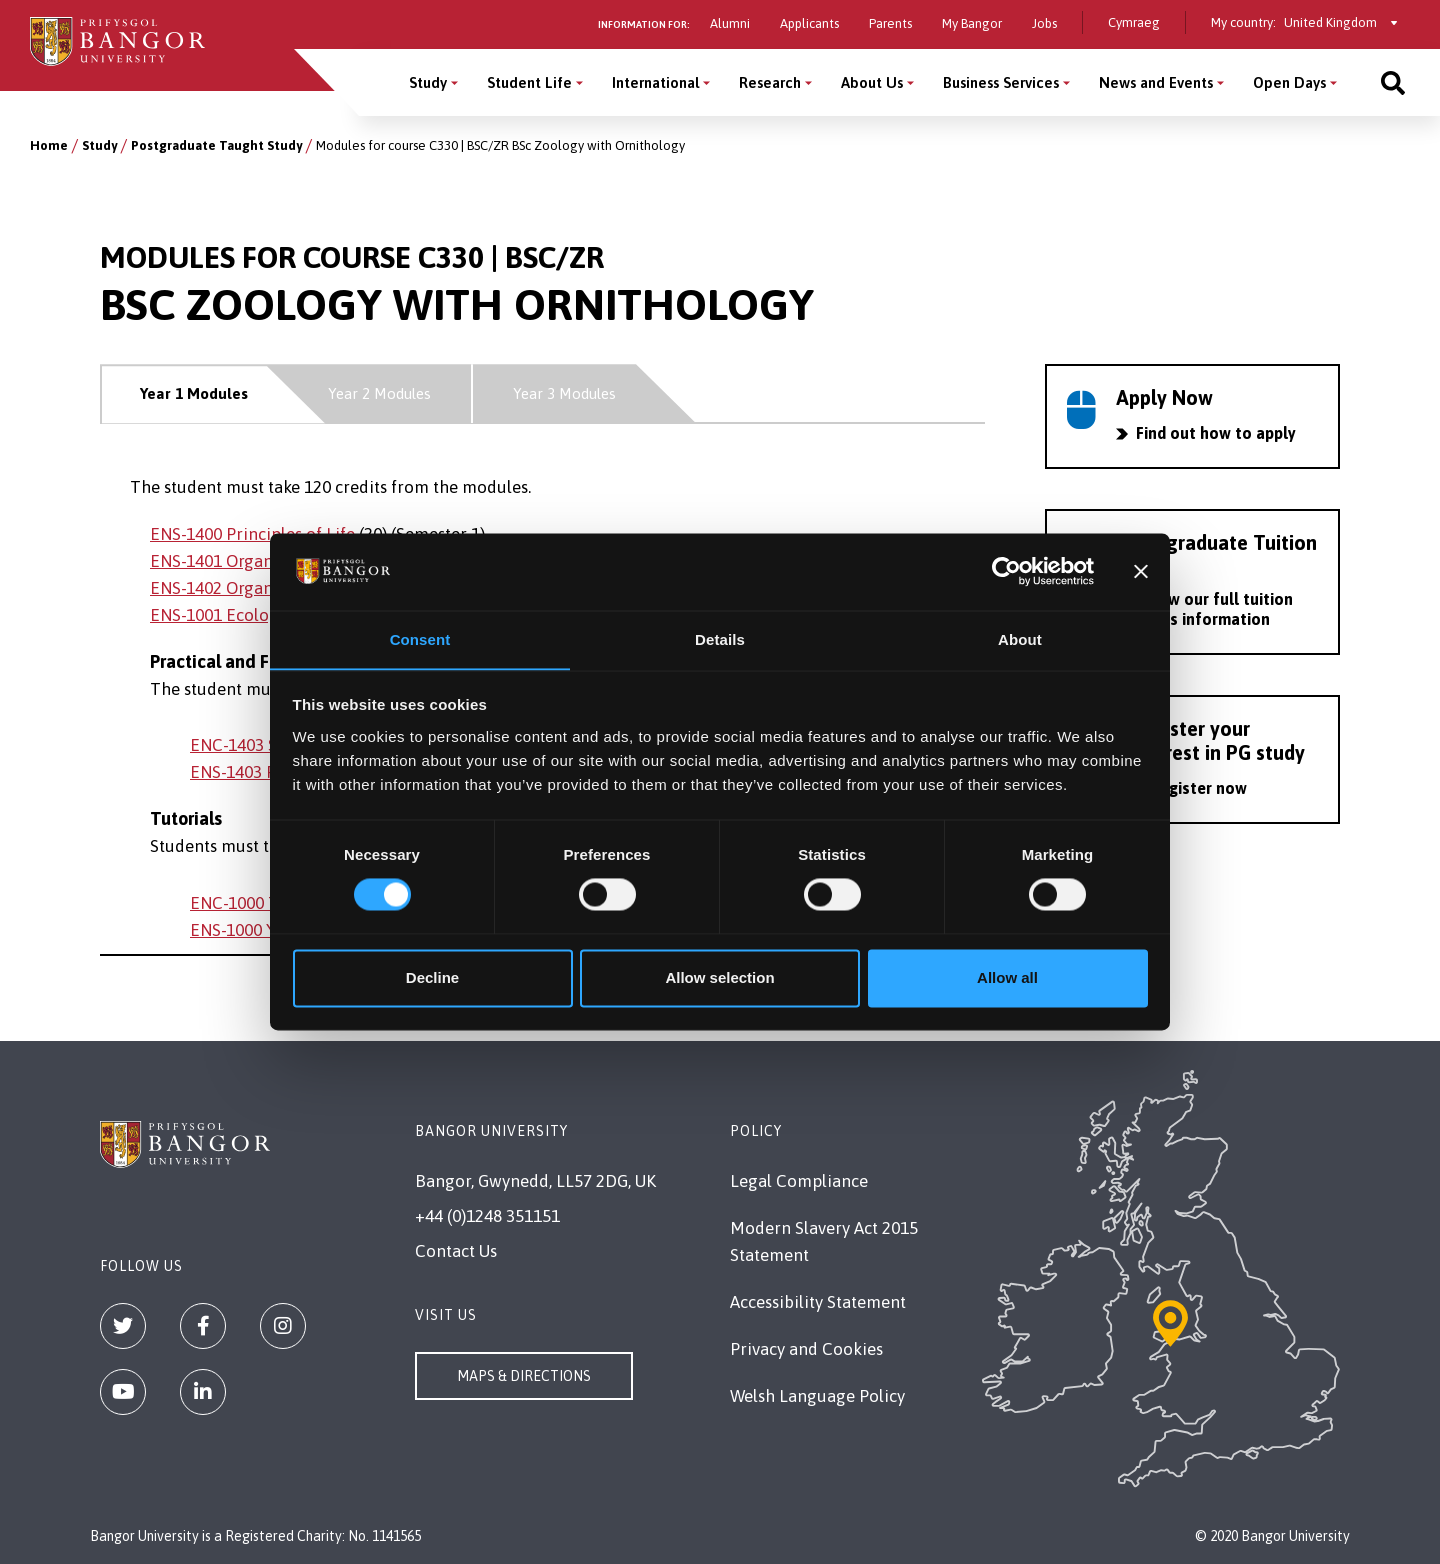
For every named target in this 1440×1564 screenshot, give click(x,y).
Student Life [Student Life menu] (529, 82)
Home (49, 145)
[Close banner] (1141, 571)
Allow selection (719, 978)
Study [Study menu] (428, 82)
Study (99, 145)
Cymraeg (1134, 22)
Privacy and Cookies (806, 1349)
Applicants (809, 23)
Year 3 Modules (564, 393)
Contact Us (456, 1251)
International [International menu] (655, 82)
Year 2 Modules (379, 393)
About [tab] (1020, 639)
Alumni (730, 23)
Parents (890, 23)
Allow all (1007, 978)
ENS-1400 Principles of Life (252, 534)
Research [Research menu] (770, 82)
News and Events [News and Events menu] (1156, 82)
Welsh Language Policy (817, 1396)
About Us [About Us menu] (872, 82)
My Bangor (972, 23)
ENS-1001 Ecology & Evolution (265, 615)
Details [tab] (720, 639)
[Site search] (1393, 82)
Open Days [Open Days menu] (1289, 82)
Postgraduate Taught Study (216, 145)
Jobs (1044, 23)
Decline (432, 978)
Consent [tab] (420, 639)
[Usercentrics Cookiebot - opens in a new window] (1006, 571)
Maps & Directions (524, 1376)
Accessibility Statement (818, 1302)
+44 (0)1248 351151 (487, 1216)
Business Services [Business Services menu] (1001, 82)
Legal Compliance (799, 1181)
